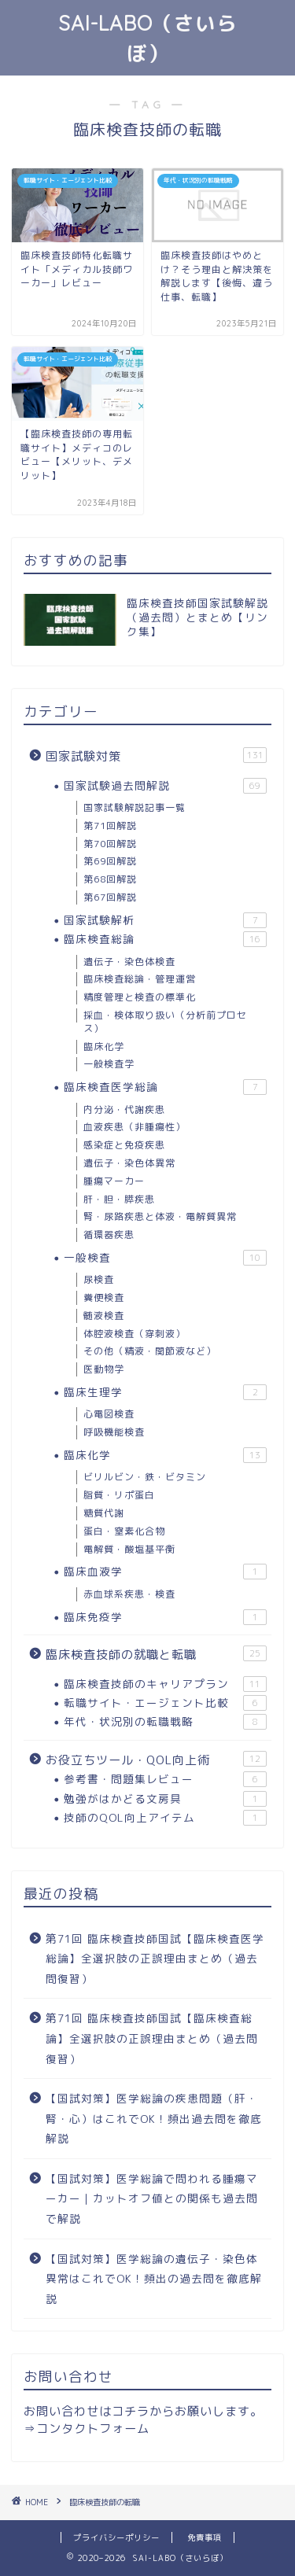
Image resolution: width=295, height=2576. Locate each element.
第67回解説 (110, 897)
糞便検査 (103, 1297)
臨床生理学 (165, 1392)
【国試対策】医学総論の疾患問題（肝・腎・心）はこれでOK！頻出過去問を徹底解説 (154, 2118)
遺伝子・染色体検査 (129, 961)
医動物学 (103, 1369)
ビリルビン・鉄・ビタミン (144, 1476)
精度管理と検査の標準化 (139, 997)
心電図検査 (109, 1414)
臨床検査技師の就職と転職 (156, 1654)
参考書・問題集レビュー (165, 1779)
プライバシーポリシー (116, 2537)
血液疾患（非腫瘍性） (134, 1126)
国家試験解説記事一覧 (134, 807)
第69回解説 (110, 861)
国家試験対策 (156, 756)
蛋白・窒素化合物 (124, 1531)
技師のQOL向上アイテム (165, 1818)
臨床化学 (103, 1046)
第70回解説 (110, 843)
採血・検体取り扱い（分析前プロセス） (165, 1021)
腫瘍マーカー (114, 1181)
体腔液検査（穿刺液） (134, 1333)
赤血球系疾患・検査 (129, 1594)
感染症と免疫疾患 (124, 1145)
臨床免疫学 (165, 1617)
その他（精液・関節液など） (149, 1351)
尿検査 (98, 1279)
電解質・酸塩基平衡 (129, 1549)
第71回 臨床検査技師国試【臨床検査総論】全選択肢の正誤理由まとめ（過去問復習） (152, 2038)
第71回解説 (110, 825)
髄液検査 (103, 1315)
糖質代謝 (103, 1513)
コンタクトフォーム (92, 2428)
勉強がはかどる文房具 (165, 1799)
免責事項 (204, 2537)
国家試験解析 (165, 920)
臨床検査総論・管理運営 (139, 979)
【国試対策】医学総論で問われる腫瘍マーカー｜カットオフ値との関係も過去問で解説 (152, 2198)
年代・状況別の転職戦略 (165, 1722)
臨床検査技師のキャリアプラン (165, 1684)
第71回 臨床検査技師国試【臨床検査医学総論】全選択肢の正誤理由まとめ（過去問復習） (155, 1958)
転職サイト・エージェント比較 (165, 1703)
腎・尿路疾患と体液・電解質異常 (160, 1216)
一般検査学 (109, 1064)
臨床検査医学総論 (165, 1087)
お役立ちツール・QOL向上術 (156, 1759)
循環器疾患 (109, 1234)
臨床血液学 (165, 1571)
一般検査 (165, 1258)
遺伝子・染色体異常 (129, 1163)
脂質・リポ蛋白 (119, 1495)
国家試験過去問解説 (165, 786)
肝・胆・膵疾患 (119, 1199)
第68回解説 (110, 879)
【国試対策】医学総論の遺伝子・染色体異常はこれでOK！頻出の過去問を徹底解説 (154, 2278)
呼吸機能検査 (114, 1432)
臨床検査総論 (165, 939)
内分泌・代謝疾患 (124, 1109)
